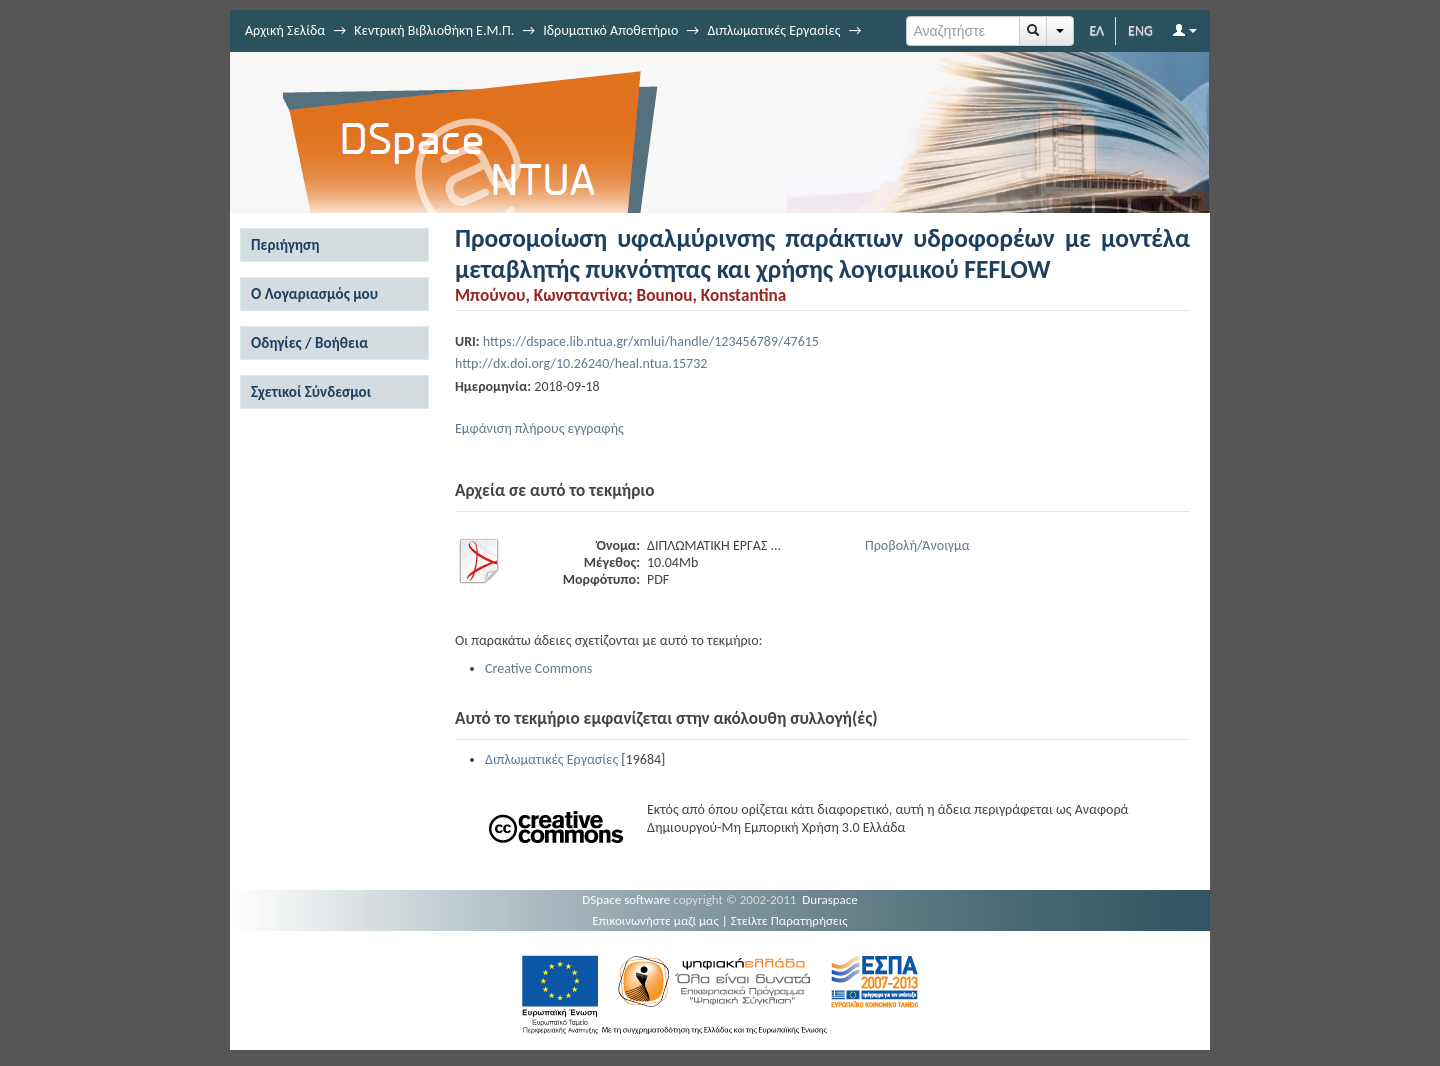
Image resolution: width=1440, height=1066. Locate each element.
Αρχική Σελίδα (285, 30)
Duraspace (830, 899)
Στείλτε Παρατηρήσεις (789, 920)
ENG (1140, 30)
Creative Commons (538, 668)
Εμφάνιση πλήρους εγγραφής (539, 428)
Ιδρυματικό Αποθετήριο (610, 30)
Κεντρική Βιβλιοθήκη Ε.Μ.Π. (434, 30)
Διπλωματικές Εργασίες (773, 30)
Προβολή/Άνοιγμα (917, 545)
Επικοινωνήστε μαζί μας (655, 920)
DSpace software (626, 899)
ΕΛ (1096, 30)
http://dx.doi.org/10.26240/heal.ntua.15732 (581, 363)
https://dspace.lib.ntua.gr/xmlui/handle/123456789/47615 (651, 341)
